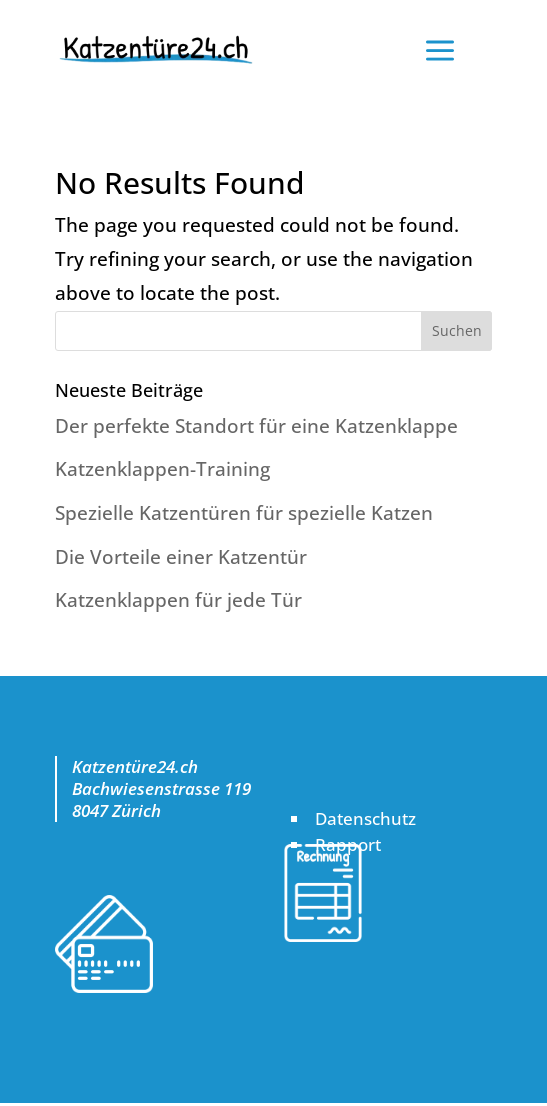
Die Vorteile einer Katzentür (181, 557)
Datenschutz (365, 818)
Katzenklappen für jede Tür (178, 600)
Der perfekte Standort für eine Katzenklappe (256, 426)
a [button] (440, 52)
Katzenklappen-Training (162, 469)
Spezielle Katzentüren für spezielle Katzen (244, 513)
